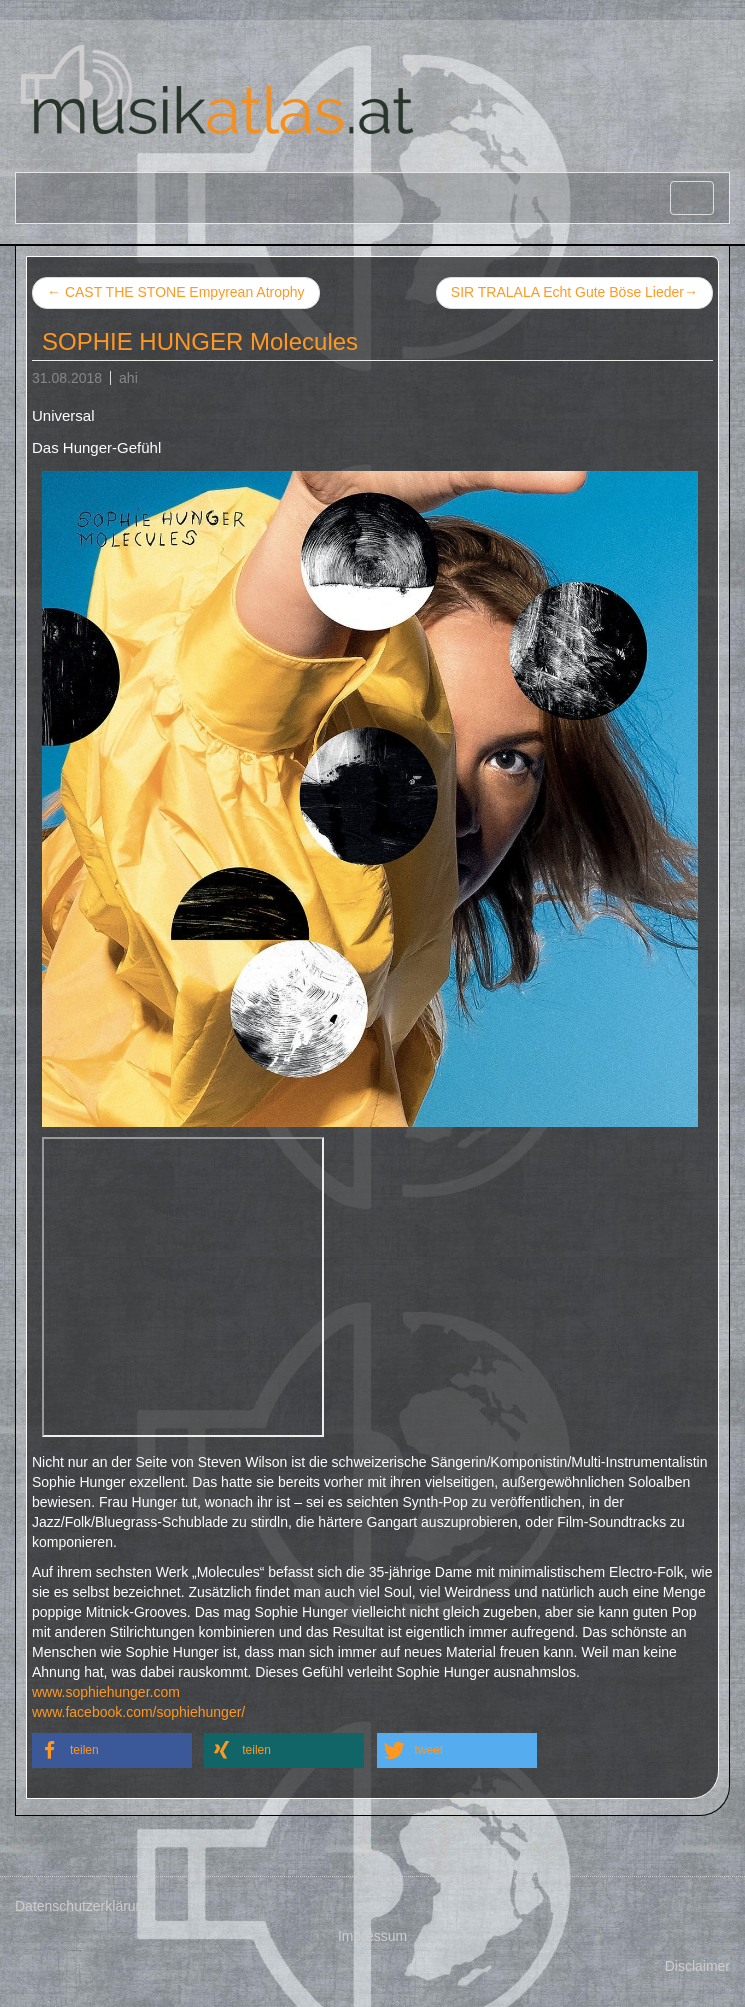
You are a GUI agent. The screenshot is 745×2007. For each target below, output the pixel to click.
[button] (112, 1750)
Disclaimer (697, 1966)
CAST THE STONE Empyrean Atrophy (176, 292)
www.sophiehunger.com (106, 1692)
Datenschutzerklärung (83, 1906)
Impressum (372, 1936)
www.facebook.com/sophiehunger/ (138, 1712)
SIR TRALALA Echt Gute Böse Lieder (574, 293)
